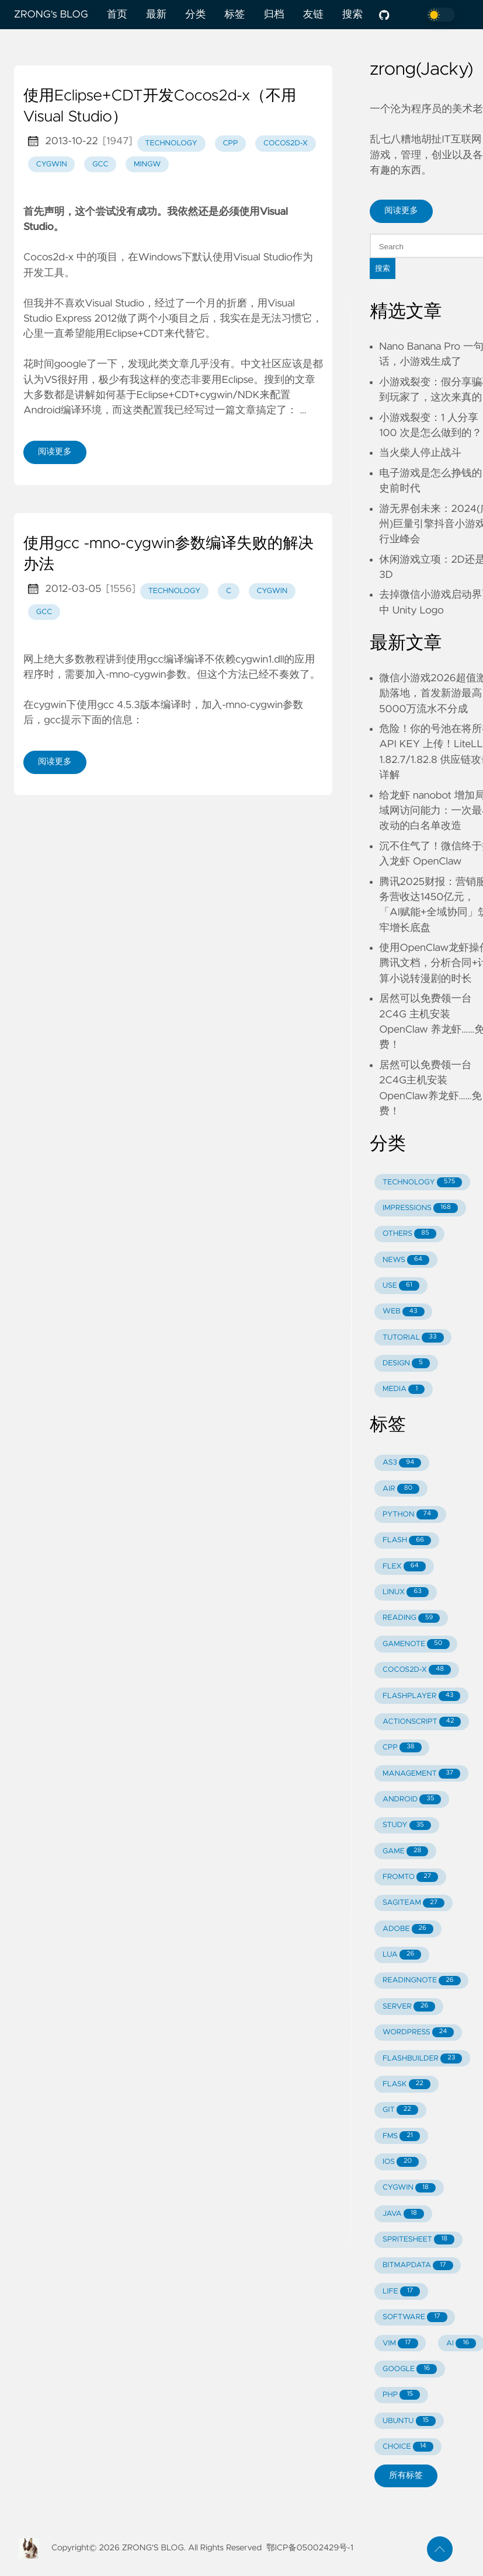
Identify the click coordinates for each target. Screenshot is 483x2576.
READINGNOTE (422, 1981)
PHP (401, 2395)
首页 (117, 14)
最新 (156, 14)
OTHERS (409, 1234)
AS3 (402, 1463)
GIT (400, 2110)
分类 (195, 14)
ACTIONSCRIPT (422, 1722)
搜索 (352, 14)
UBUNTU (409, 2421)
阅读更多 (55, 452)
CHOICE (408, 2447)
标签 (234, 14)
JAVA (403, 2214)
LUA (402, 1955)
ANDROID (412, 1799)
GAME (405, 1851)
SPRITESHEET (418, 2239)
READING (411, 1618)
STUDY (407, 1826)
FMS (401, 2136)
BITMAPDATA (418, 2266)
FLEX (404, 1566)
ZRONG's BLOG (51, 14)
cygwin (51, 164)
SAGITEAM (413, 1903)
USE (401, 1286)
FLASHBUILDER (422, 2058)
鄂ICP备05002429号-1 (309, 2548)
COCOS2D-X (417, 1670)
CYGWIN (409, 2188)
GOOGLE (410, 2369)
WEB (403, 1312)
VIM (400, 2343)
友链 (313, 14)
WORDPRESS (418, 2032)
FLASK (406, 2084)
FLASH (407, 1541)
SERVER (409, 2007)
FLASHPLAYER (421, 1696)
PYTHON (410, 1514)
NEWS (406, 1260)
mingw (147, 164)
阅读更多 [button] (401, 211)
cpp (230, 143)
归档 (273, 14)
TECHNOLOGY (422, 1182)
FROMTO (410, 1877)
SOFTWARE (415, 2317)
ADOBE (408, 1929)
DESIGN (406, 1363)
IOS (401, 2162)
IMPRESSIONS (420, 1208)
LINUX (406, 1592)
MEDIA (404, 1390)
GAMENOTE (416, 1644)
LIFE (401, 2291)
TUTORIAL (413, 1338)
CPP (402, 1747)
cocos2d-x (285, 143)
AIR (401, 1489)
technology (171, 143)
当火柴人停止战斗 (420, 453)
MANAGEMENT (421, 1774)
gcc (100, 164)
